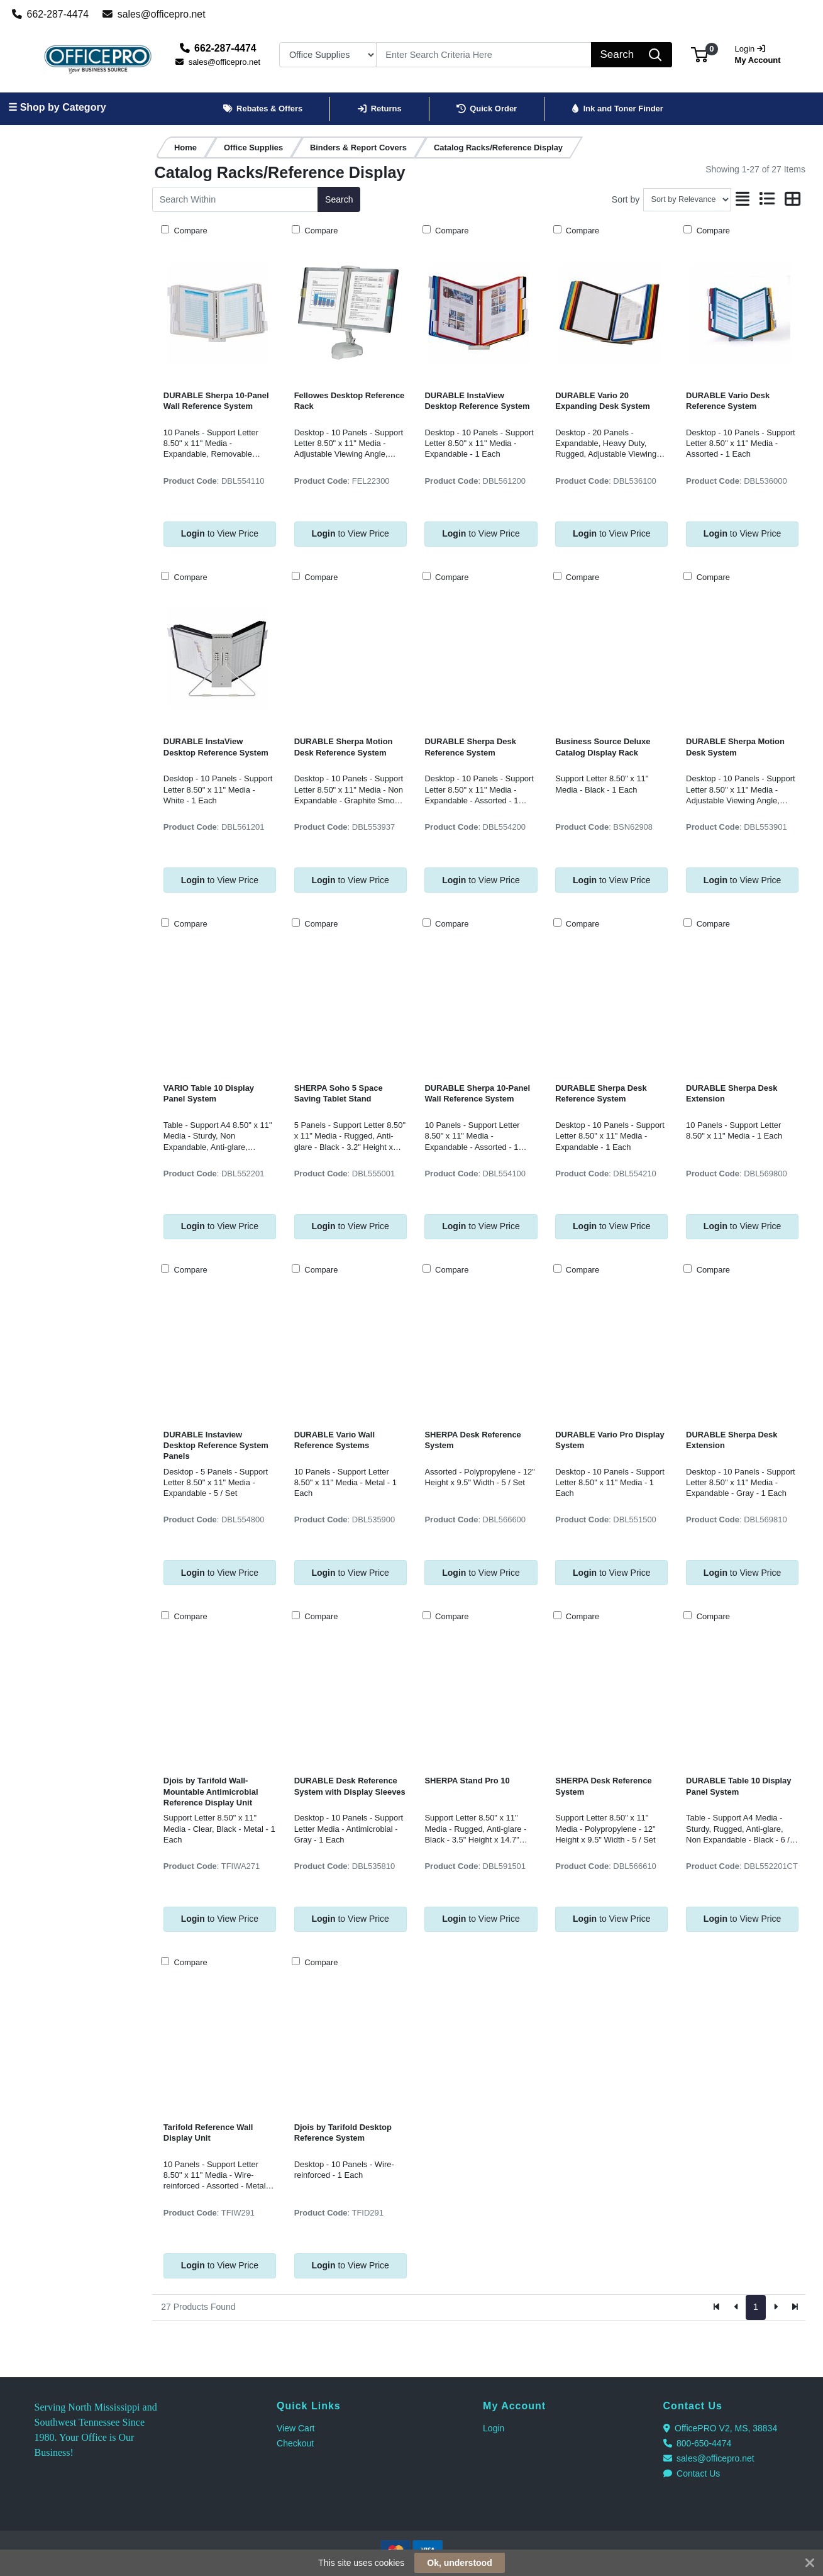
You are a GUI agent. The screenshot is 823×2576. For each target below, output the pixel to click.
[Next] (775, 2307)
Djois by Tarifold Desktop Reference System (343, 2132)
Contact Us (692, 2473)
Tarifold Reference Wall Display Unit (208, 2132)
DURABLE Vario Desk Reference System (728, 401)
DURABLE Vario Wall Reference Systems (334, 1440)
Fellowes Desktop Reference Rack (349, 401)
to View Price (219, 533)
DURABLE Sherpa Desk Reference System (470, 747)
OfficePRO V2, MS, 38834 (720, 2428)
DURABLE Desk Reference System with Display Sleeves (350, 1786)
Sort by (625, 199)
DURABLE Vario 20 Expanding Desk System (602, 401)
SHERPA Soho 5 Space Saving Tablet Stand (338, 1093)
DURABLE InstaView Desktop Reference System (476, 401)
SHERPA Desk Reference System (472, 1440)
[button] (699, 54)
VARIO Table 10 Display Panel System (208, 1093)
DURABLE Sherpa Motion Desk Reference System (343, 747)
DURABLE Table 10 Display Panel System (738, 1786)
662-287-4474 (50, 14)
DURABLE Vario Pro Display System (609, 1440)
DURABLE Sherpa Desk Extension (731, 1093)
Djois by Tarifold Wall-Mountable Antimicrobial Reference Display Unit (210, 1791)
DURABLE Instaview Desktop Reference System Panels (215, 1445)
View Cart (295, 2428)
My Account (760, 53)
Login (493, 2428)
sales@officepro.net (154, 14)
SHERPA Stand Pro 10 (466, 1780)
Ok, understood (459, 2563)
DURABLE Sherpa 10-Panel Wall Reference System (216, 401)
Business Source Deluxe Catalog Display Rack (602, 747)
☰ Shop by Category (57, 107)
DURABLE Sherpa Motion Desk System (735, 747)
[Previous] (736, 2307)
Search (339, 199)
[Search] (484, 54)
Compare (189, 230)
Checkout (295, 2443)
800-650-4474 (697, 2443)
